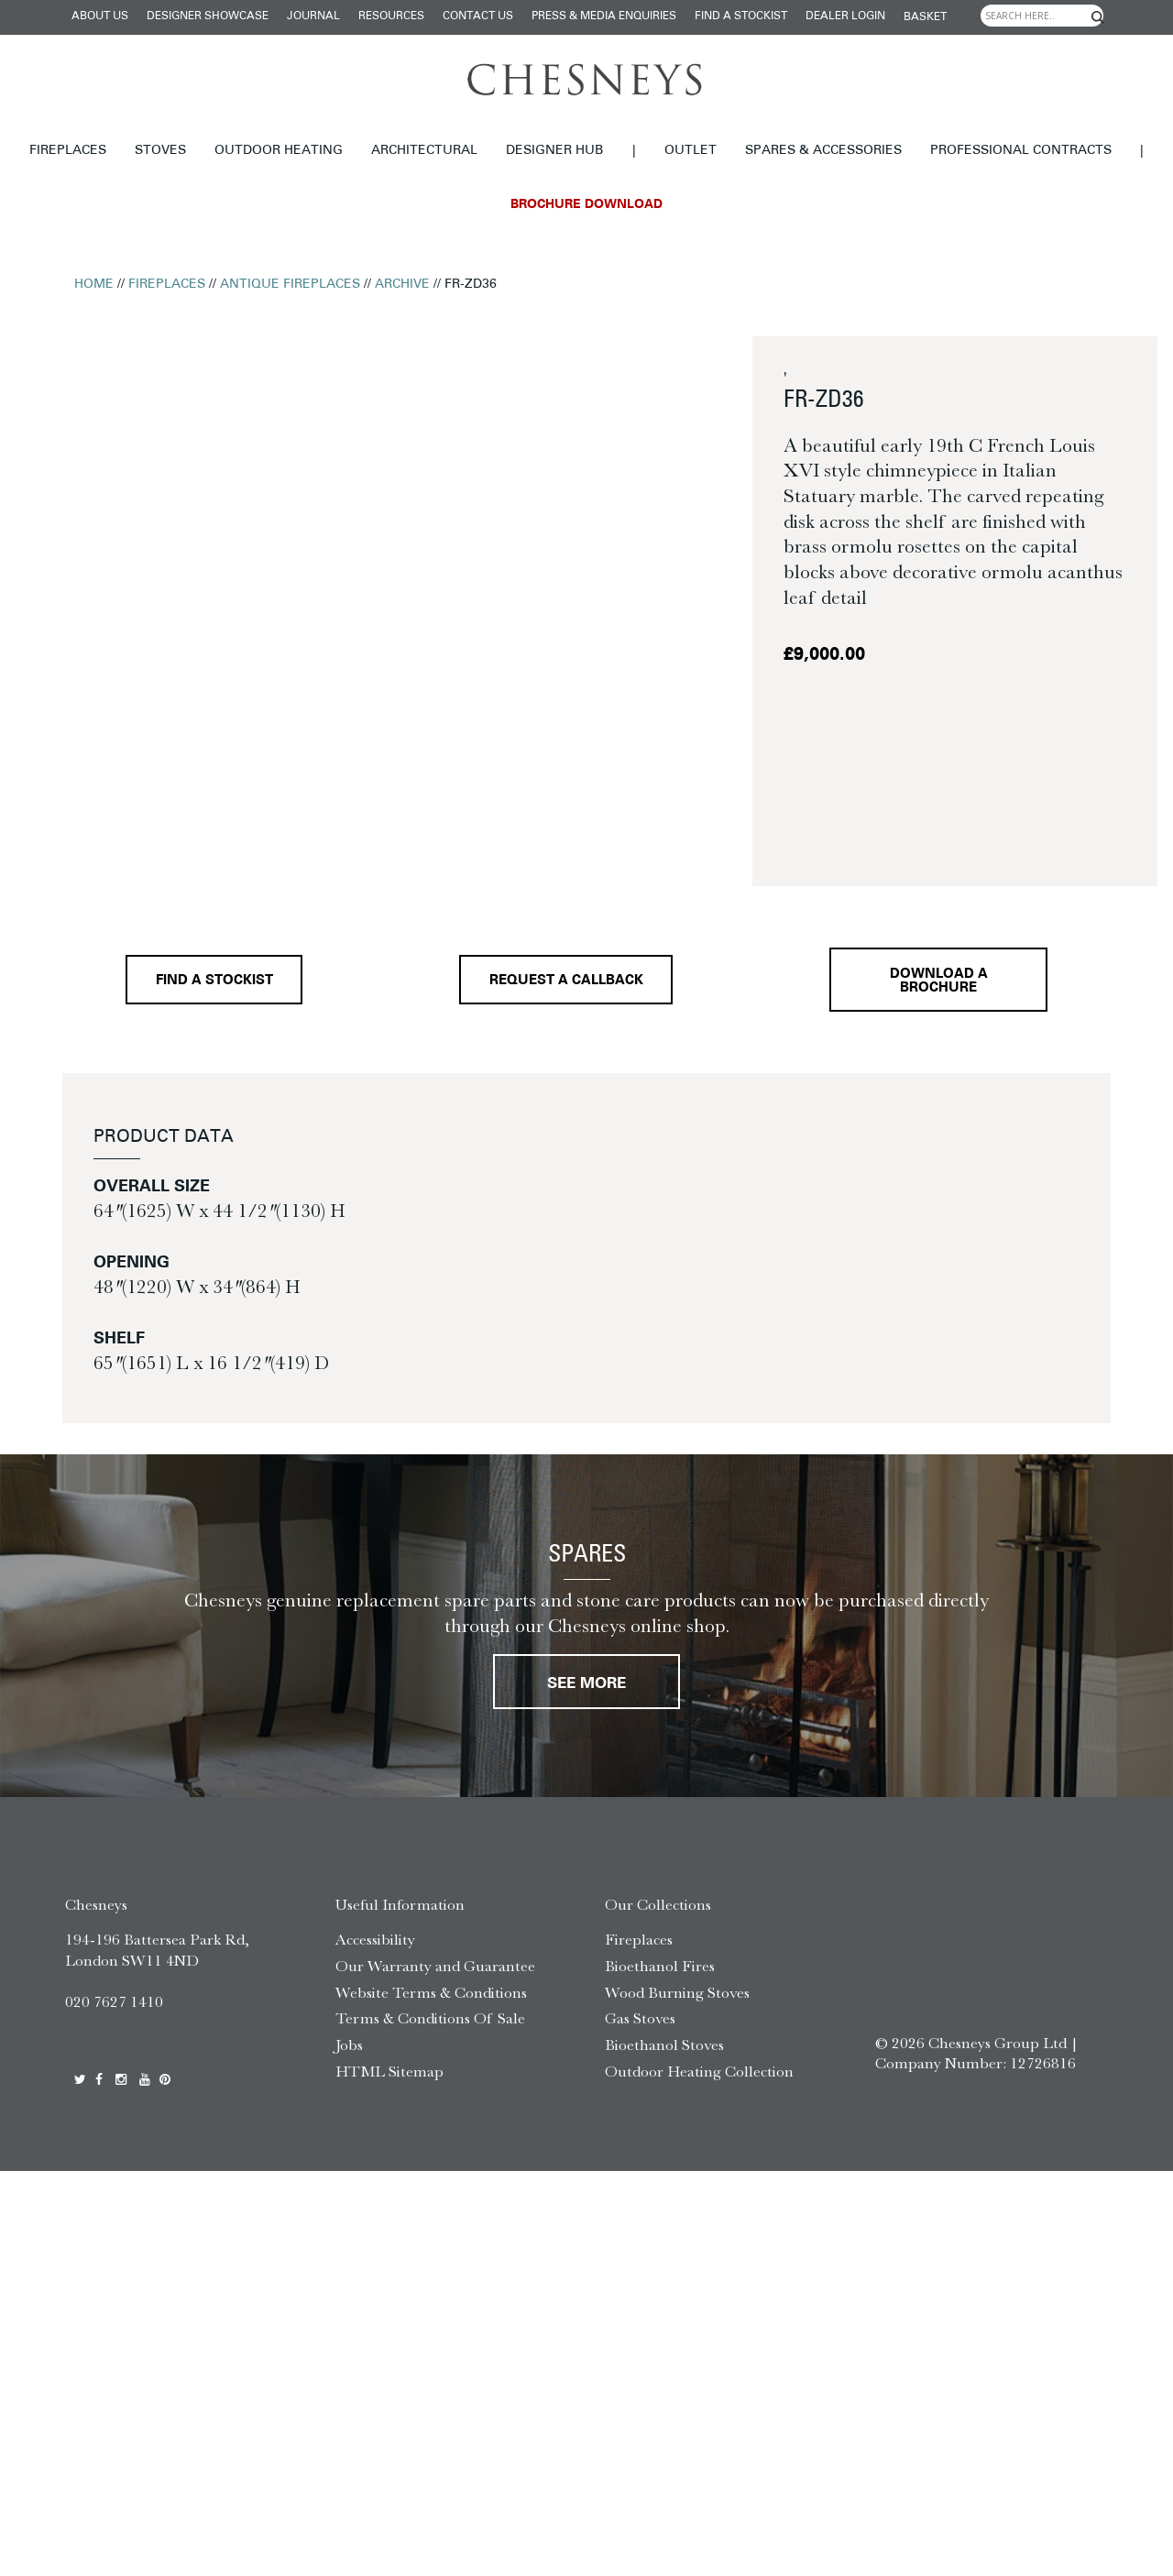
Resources (391, 16)
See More (586, 1684)
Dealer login (845, 16)
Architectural (424, 151)
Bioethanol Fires (660, 1966)
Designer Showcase (208, 16)
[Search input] (1042, 16)
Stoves (160, 151)
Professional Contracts (1021, 151)
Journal (313, 16)
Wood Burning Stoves (677, 1992)
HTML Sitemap (389, 2071)
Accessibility (375, 1939)
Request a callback (566, 981)
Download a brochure (939, 981)
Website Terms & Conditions (431, 1992)
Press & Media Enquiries (604, 16)
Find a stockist (741, 16)
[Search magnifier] (1098, 17)
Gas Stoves (640, 2018)
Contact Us (478, 16)
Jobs (349, 2044)
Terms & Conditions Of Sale (430, 2018)
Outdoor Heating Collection (699, 2071)
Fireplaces (67, 151)
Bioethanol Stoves (664, 2044)
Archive (402, 284)
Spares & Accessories (823, 151)
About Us (99, 16)
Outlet (690, 151)
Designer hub (554, 151)
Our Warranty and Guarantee (435, 1966)
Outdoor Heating (278, 151)
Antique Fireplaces (290, 284)
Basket (925, 17)
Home (94, 284)
